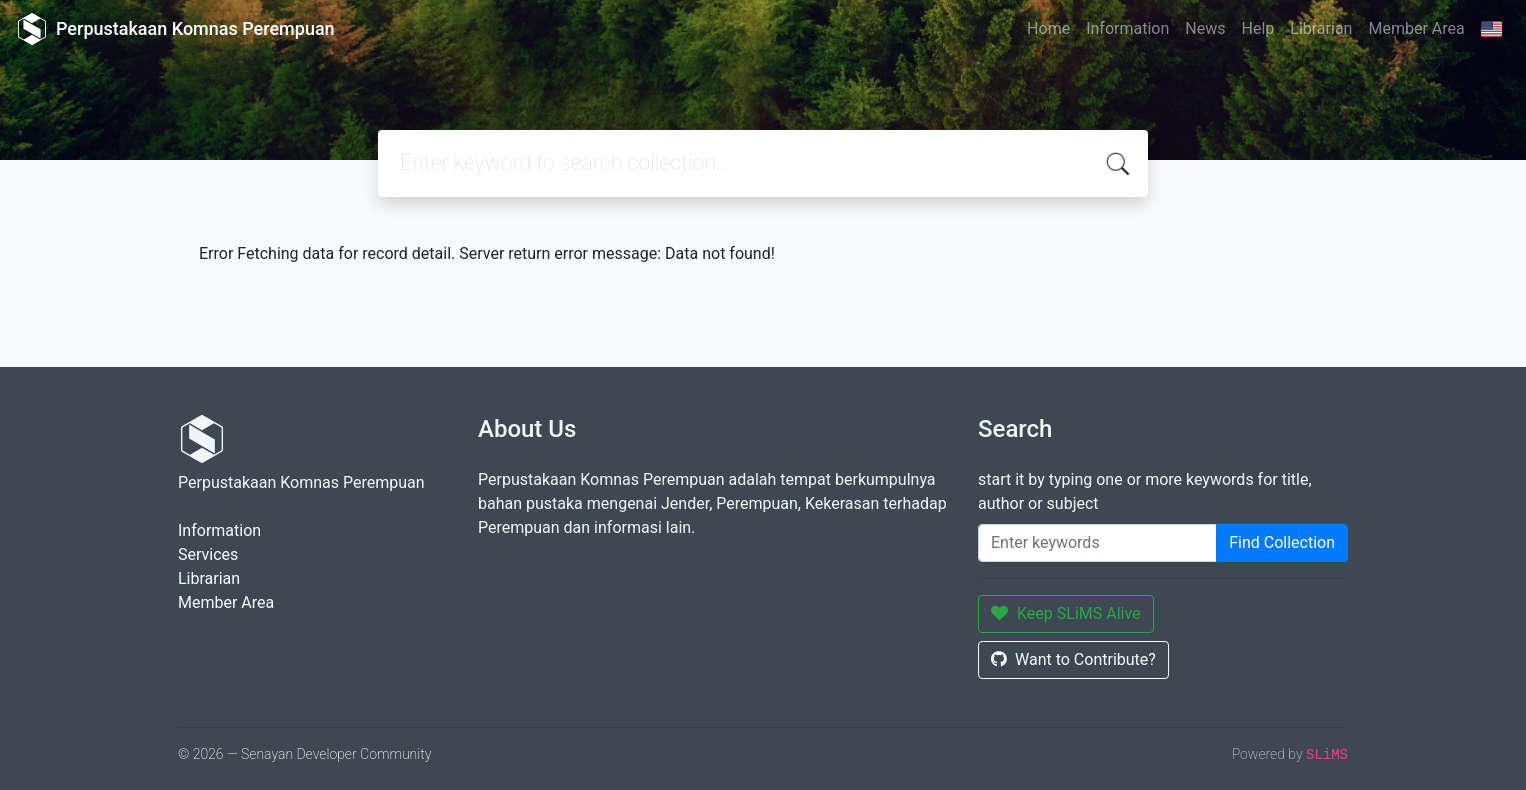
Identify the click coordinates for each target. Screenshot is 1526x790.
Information (1127, 28)
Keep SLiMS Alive (1066, 613)
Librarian (1321, 28)
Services (208, 554)
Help (1257, 28)
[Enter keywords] (1097, 543)
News (1205, 28)
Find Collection (1282, 542)
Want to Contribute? (1073, 659)
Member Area (1416, 28)
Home (1048, 28)
